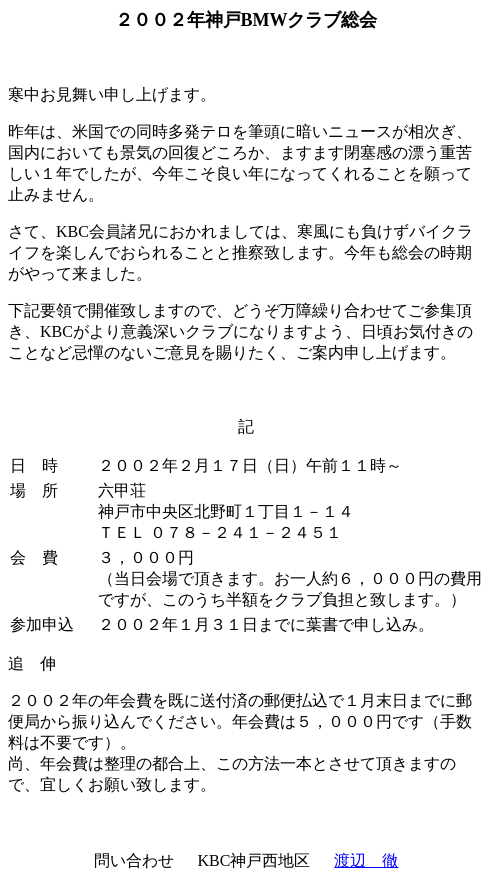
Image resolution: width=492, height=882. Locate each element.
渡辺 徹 (366, 860)
